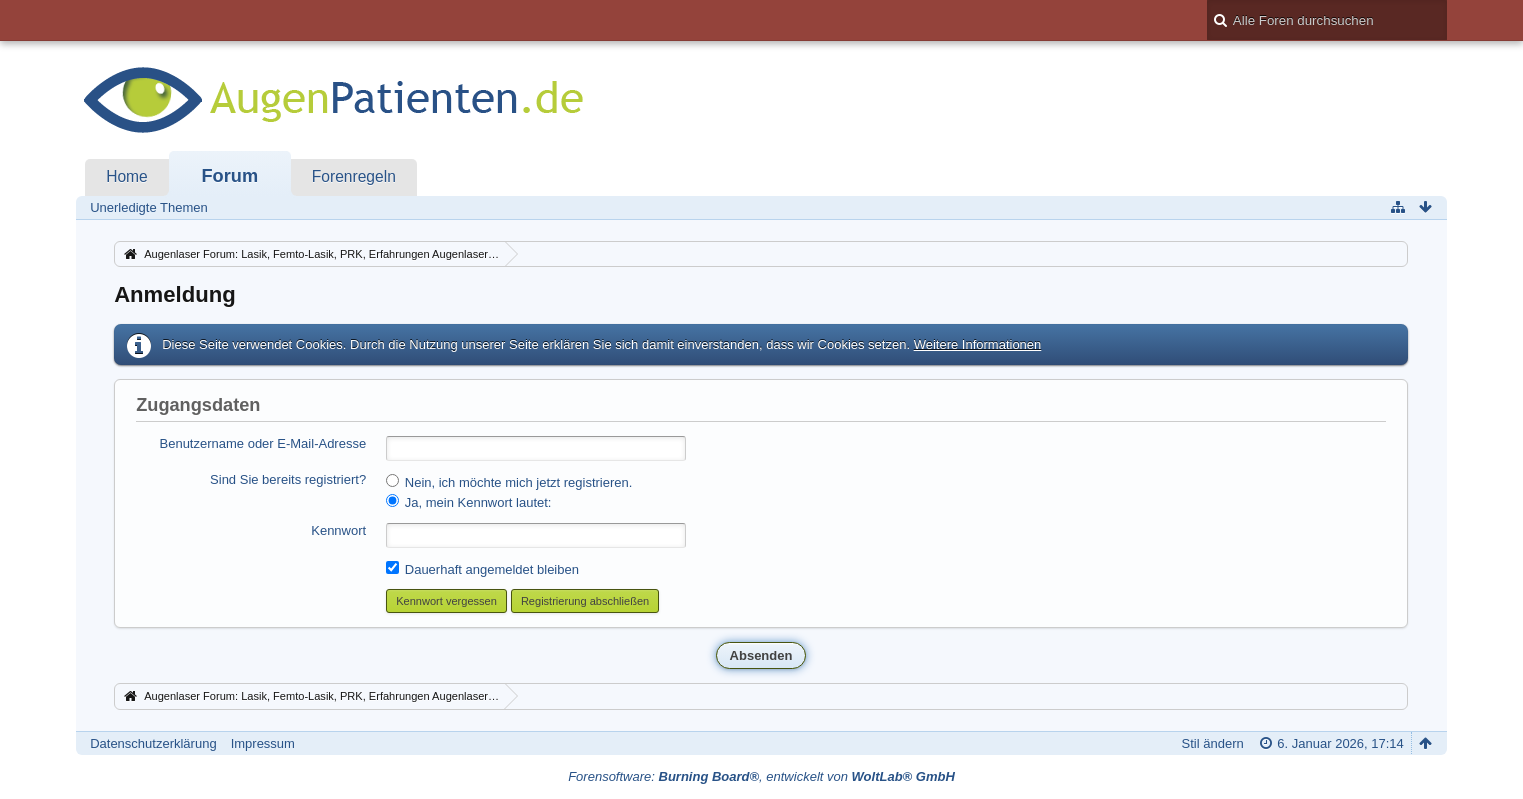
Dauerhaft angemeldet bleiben (482, 569)
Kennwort (338, 530)
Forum (229, 176)
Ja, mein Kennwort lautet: (468, 502)
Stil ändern (1213, 743)
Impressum (263, 743)
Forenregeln (354, 176)
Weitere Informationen (978, 344)
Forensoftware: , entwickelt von (761, 776)
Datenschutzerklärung (153, 743)
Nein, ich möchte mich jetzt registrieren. (509, 482)
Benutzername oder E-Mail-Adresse (263, 443)
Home (127, 176)
